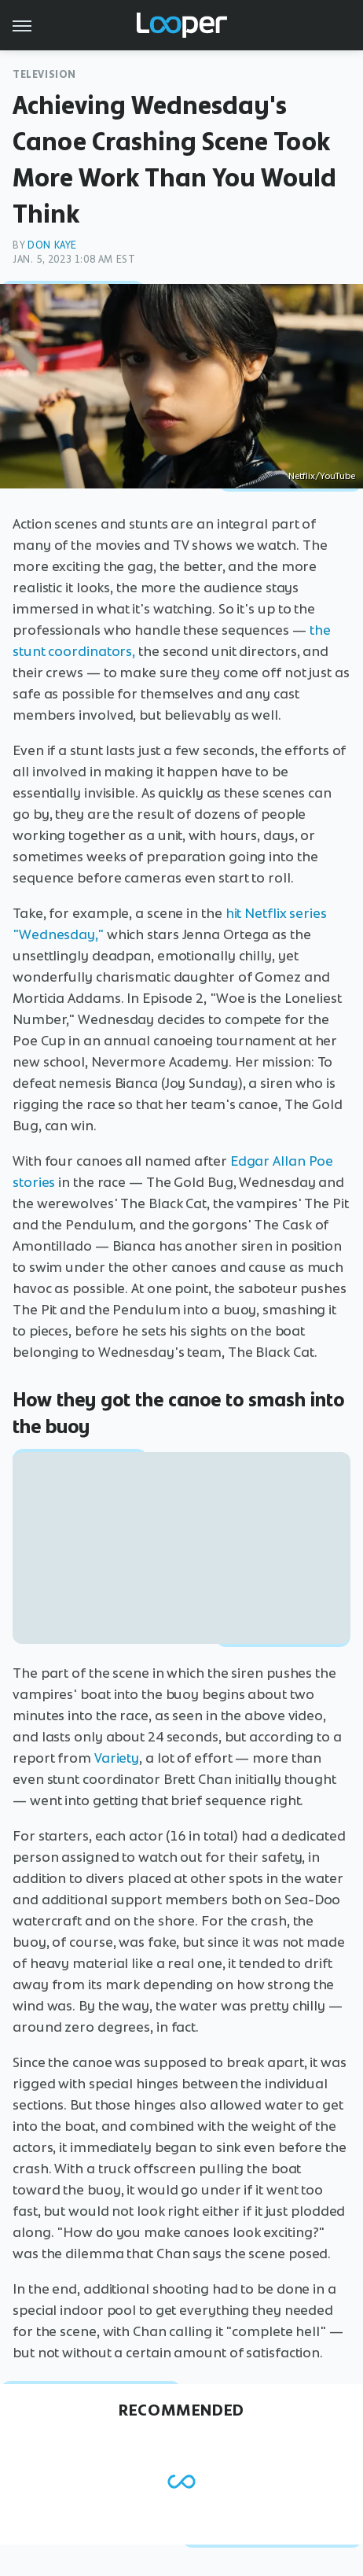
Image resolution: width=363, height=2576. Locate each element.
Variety (115, 1758)
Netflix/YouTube (321, 476)
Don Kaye (52, 245)
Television (44, 74)
